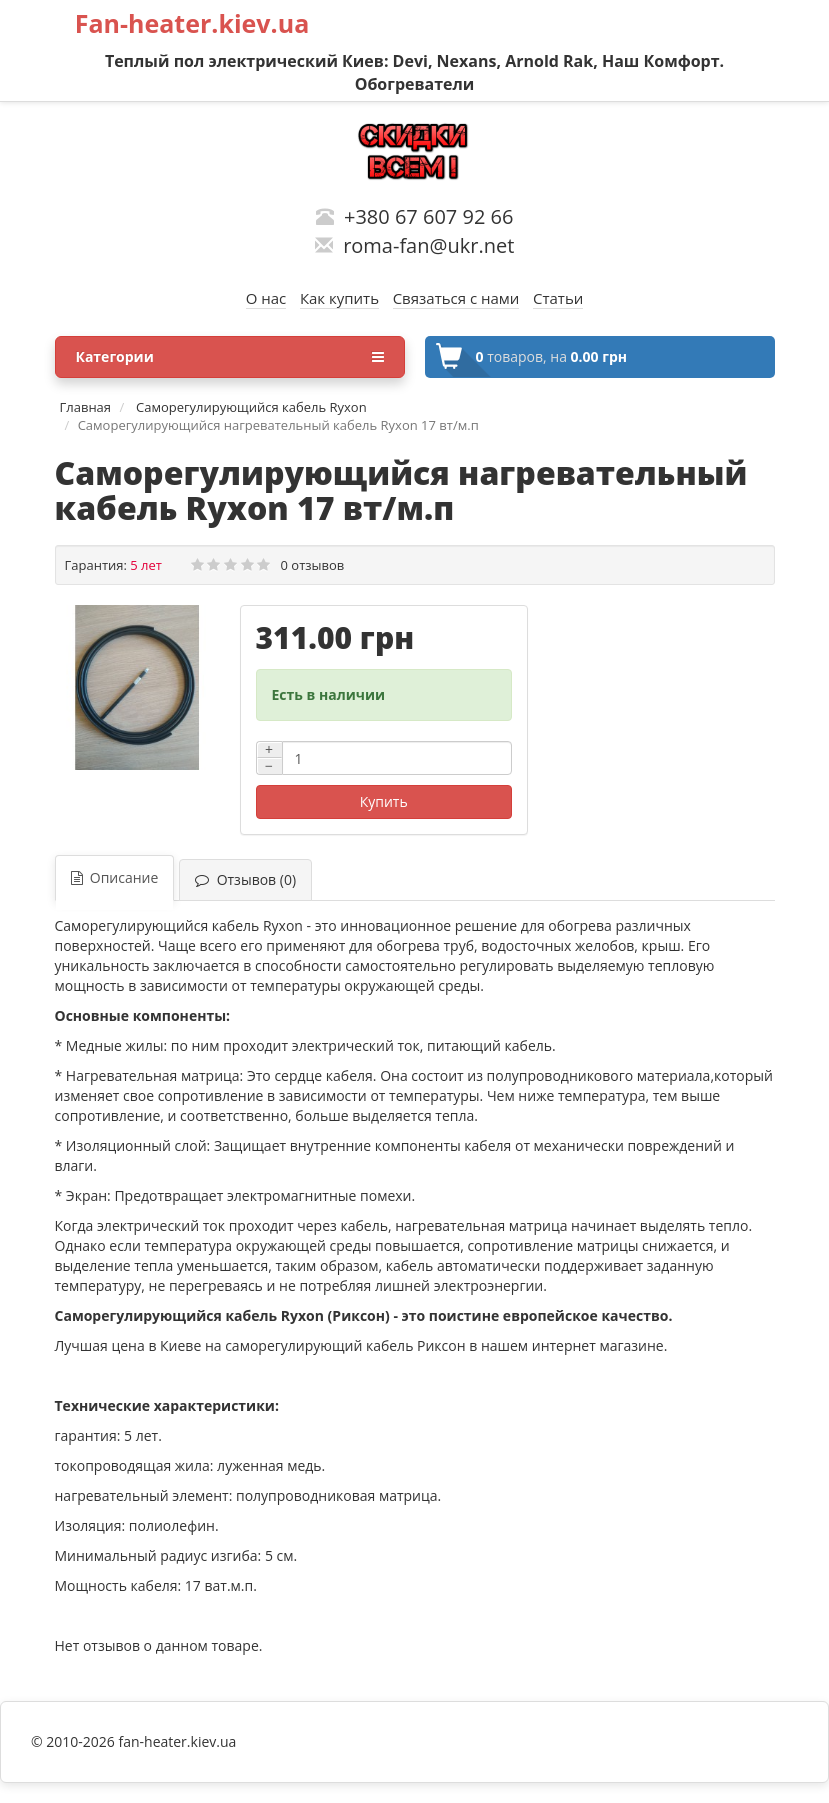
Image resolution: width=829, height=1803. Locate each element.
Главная (86, 407)
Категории (230, 357)
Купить (384, 801)
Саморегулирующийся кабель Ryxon (250, 407)
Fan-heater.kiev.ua (192, 23)
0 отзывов (313, 565)
